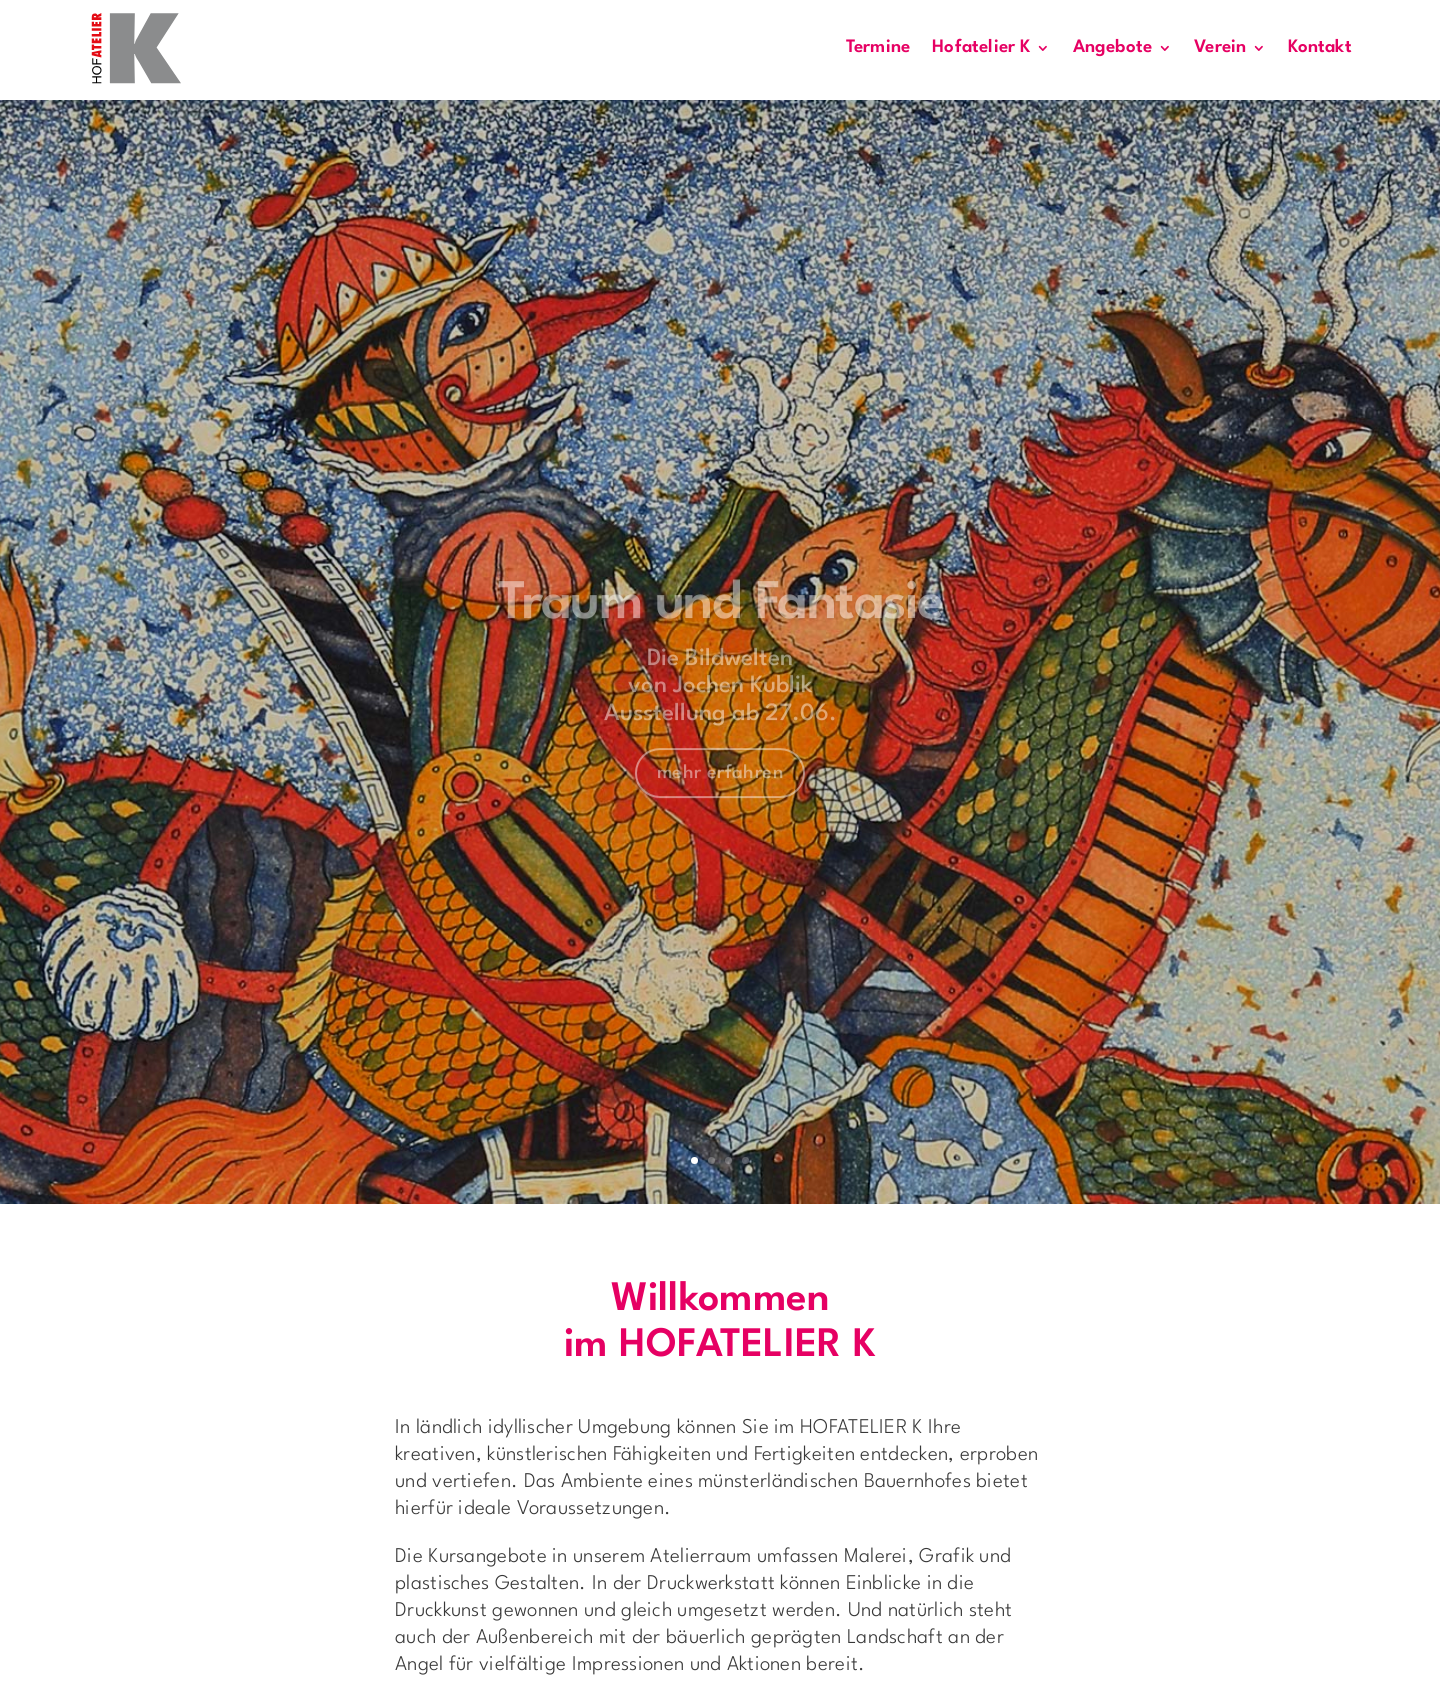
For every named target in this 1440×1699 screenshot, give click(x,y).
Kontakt (1319, 47)
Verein (1220, 47)
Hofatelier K (981, 47)
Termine (878, 47)
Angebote (1113, 47)
